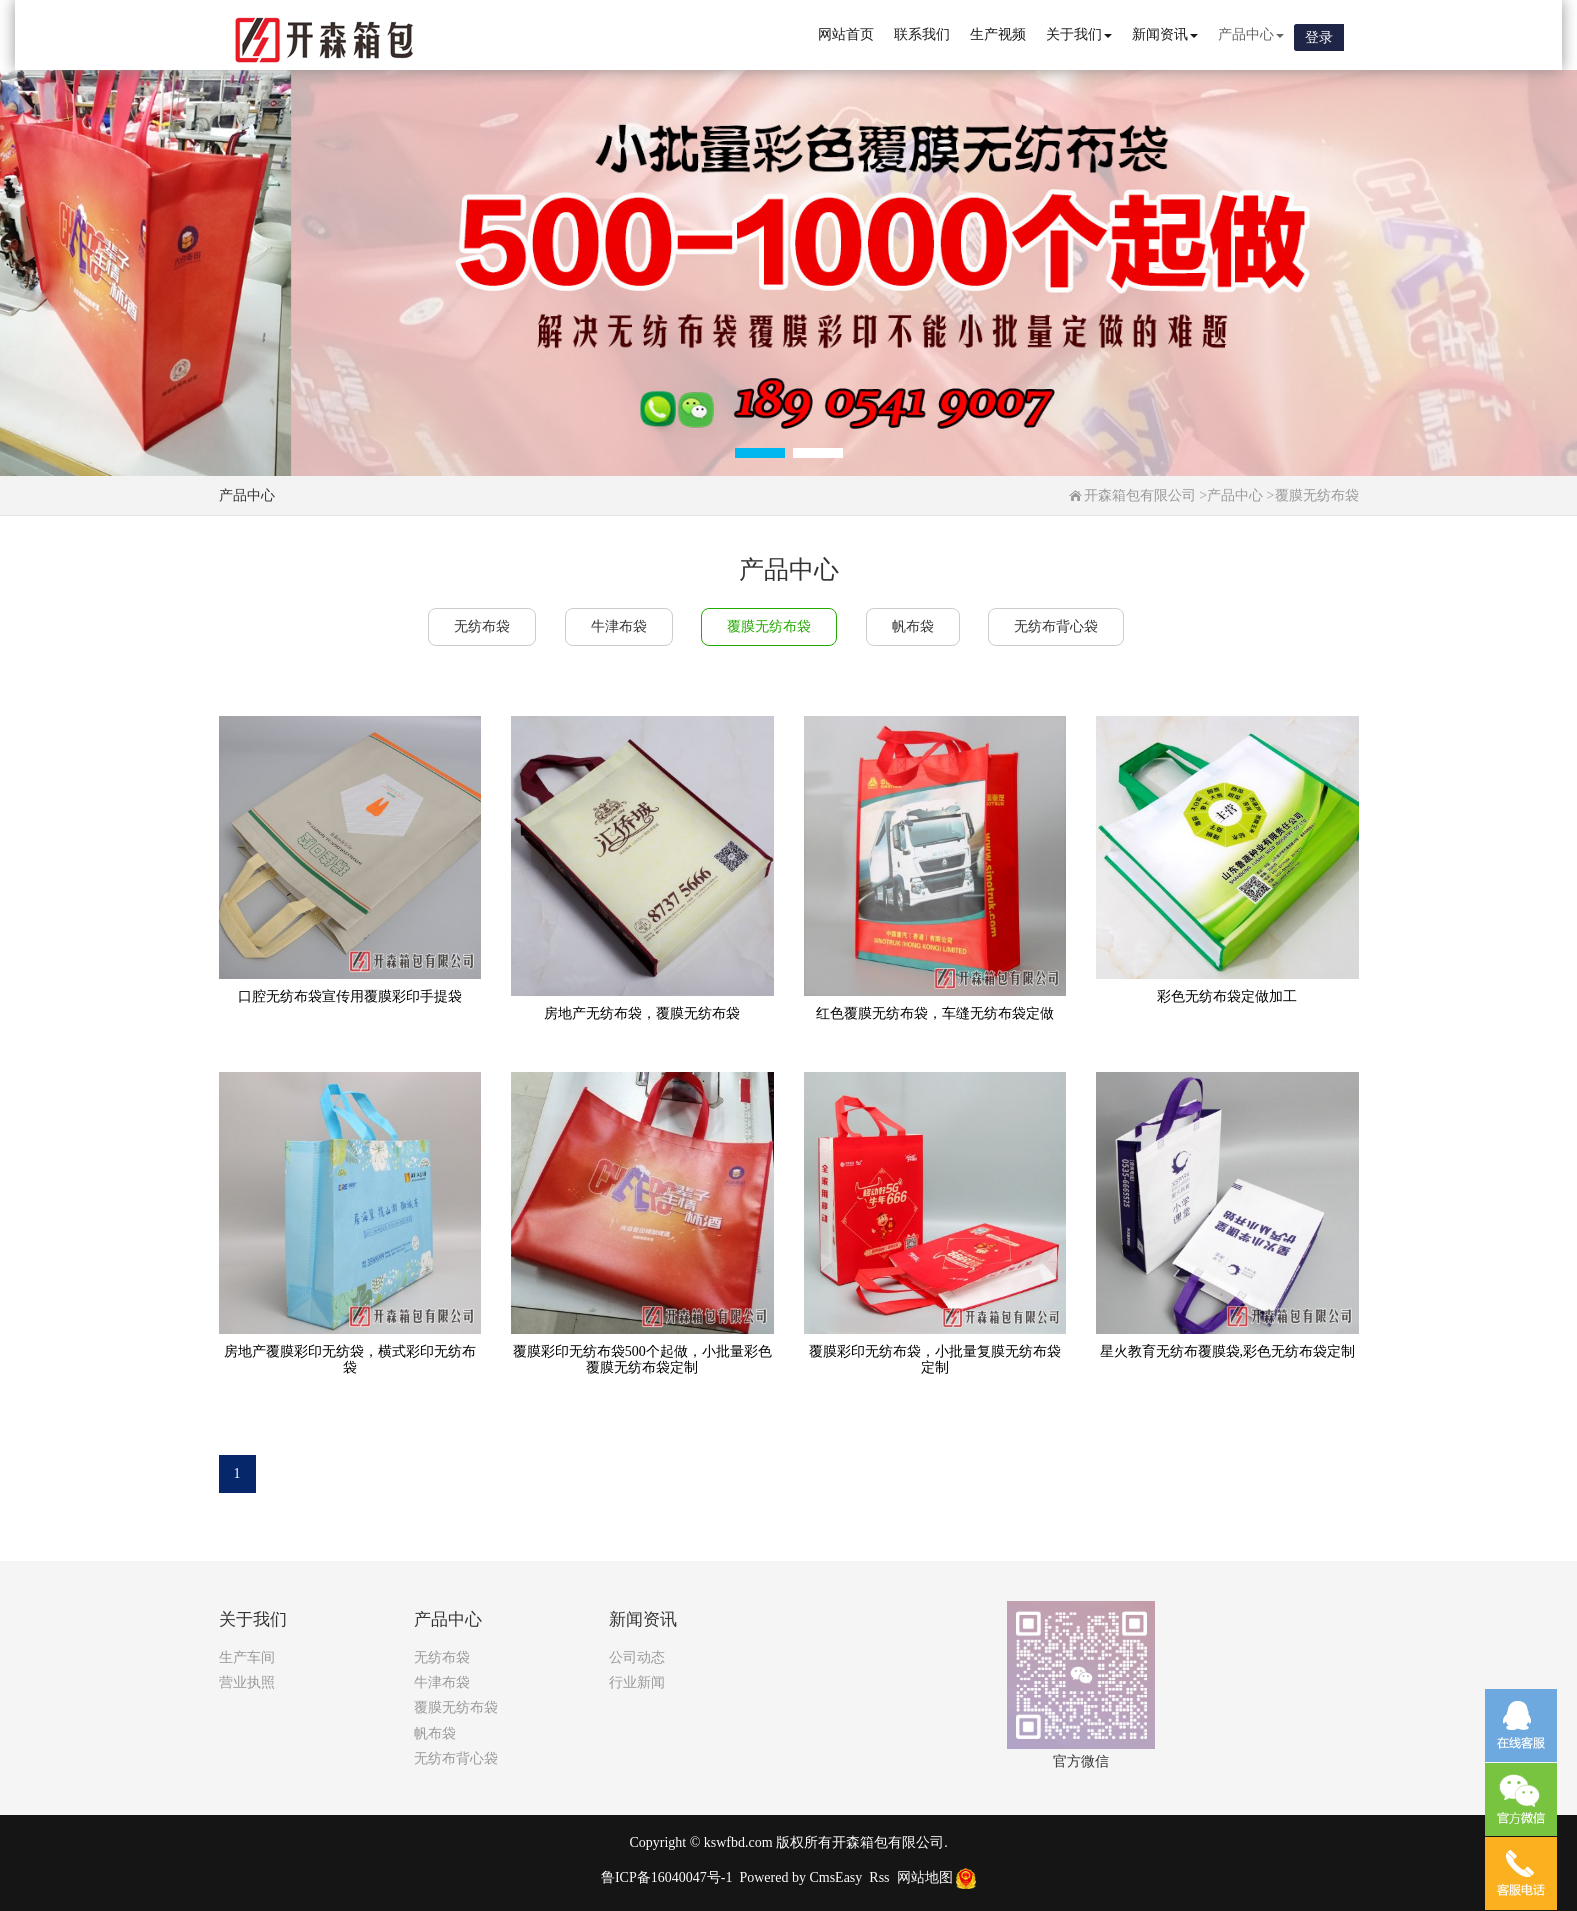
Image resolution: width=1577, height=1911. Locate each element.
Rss (879, 1877)
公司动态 (637, 1657)
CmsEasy (835, 1877)
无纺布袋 (482, 626)
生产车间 (247, 1657)
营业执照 (247, 1682)
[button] (760, 453)
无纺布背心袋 (1056, 626)
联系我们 (922, 34)
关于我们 (1079, 34)
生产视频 (998, 34)
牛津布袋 (619, 626)
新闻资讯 (1165, 34)
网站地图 (925, 1877)
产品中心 (1251, 34)
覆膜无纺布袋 (1317, 495)
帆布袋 (913, 626)
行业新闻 (637, 1682)
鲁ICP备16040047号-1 (666, 1877)
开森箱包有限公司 (1140, 495)
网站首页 (846, 34)
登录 (1319, 37)
